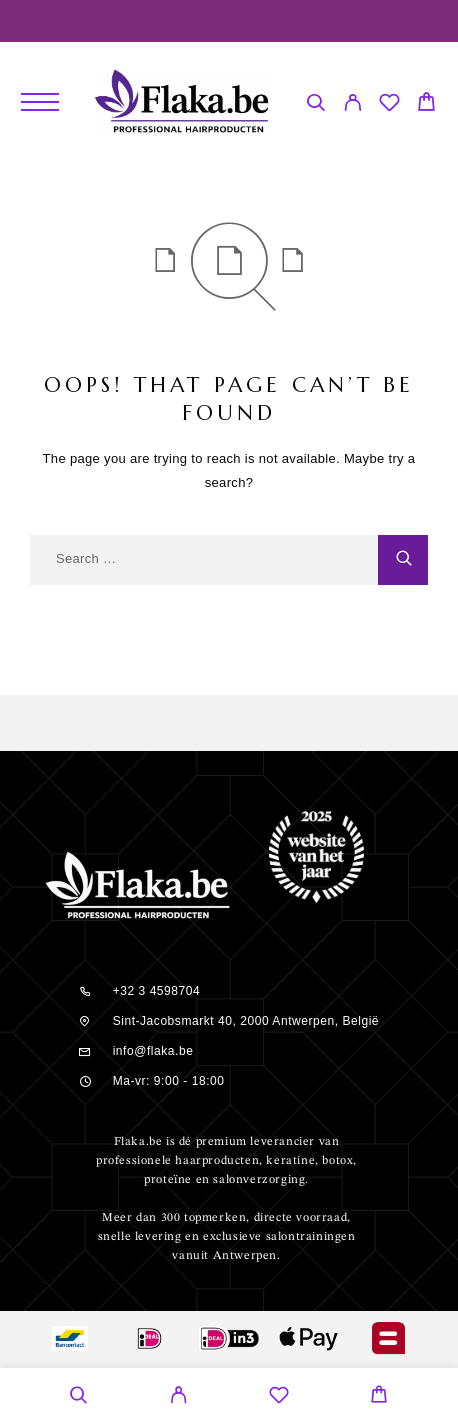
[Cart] (426, 104)
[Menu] (40, 102)
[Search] (315, 105)
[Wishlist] (389, 105)
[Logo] (182, 102)
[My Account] (352, 105)
